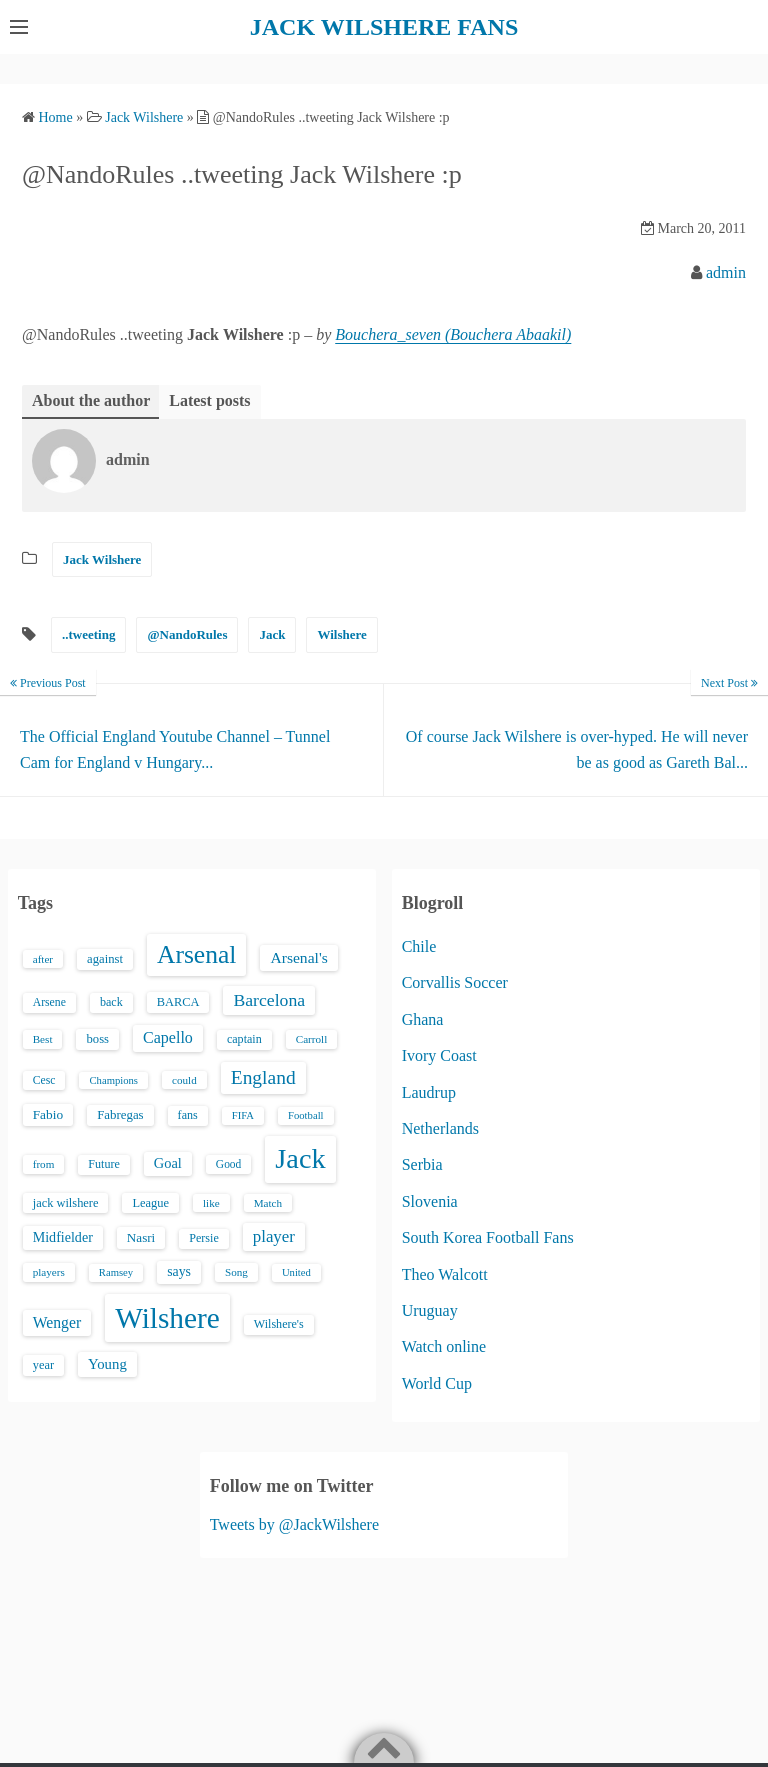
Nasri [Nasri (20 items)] (141, 1237)
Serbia (422, 1164)
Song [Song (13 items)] (236, 1272)
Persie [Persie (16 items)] (203, 1238)
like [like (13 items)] (211, 1203)
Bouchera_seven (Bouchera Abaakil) (453, 334)
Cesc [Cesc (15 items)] (44, 1080)
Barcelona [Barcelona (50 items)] (269, 1000)
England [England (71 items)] (263, 1077)
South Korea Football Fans (488, 1237)
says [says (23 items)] (179, 1271)
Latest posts (209, 400)
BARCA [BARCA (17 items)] (178, 1002)
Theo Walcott (445, 1274)
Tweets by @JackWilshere (294, 1524)
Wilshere (341, 634)
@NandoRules (187, 634)
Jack (272, 634)
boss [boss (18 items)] (97, 1039)
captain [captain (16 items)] (244, 1039)
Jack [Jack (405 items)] (300, 1158)
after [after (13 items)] (43, 959)
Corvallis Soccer (455, 982)
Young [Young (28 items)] (107, 1364)
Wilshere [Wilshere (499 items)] (167, 1318)
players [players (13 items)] (49, 1272)
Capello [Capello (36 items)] (168, 1037)
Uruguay (430, 1310)
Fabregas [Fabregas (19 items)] (120, 1115)
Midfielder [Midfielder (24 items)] (63, 1237)
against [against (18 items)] (105, 959)
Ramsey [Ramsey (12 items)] (116, 1272)
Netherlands (440, 1128)
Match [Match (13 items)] (268, 1203)
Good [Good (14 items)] (229, 1164)
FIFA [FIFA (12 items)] (243, 1115)
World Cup (437, 1383)
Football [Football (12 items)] (306, 1115)
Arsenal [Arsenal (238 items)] (197, 954)
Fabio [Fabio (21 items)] (48, 1114)
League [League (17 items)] (150, 1203)
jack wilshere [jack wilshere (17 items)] (66, 1203)
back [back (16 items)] (111, 1002)
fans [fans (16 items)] (188, 1115)
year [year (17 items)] (43, 1365)
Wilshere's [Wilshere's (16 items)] (279, 1324)
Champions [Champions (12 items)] (113, 1080)
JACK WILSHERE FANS (384, 27)
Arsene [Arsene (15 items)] (49, 1002)
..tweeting (88, 634)
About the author (91, 400)
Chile (419, 946)
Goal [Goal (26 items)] (168, 1163)
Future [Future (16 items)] (104, 1164)
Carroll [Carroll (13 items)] (312, 1039)
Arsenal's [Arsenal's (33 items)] (298, 957)
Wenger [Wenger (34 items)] (57, 1322)
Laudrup (429, 1092)
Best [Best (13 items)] (43, 1039)
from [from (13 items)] (44, 1164)
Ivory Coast (439, 1055)
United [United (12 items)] (296, 1272)
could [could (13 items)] (184, 1080)
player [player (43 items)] (274, 1236)
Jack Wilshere (102, 559)
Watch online (444, 1346)
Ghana (423, 1019)
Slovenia (430, 1201)
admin (726, 272)
